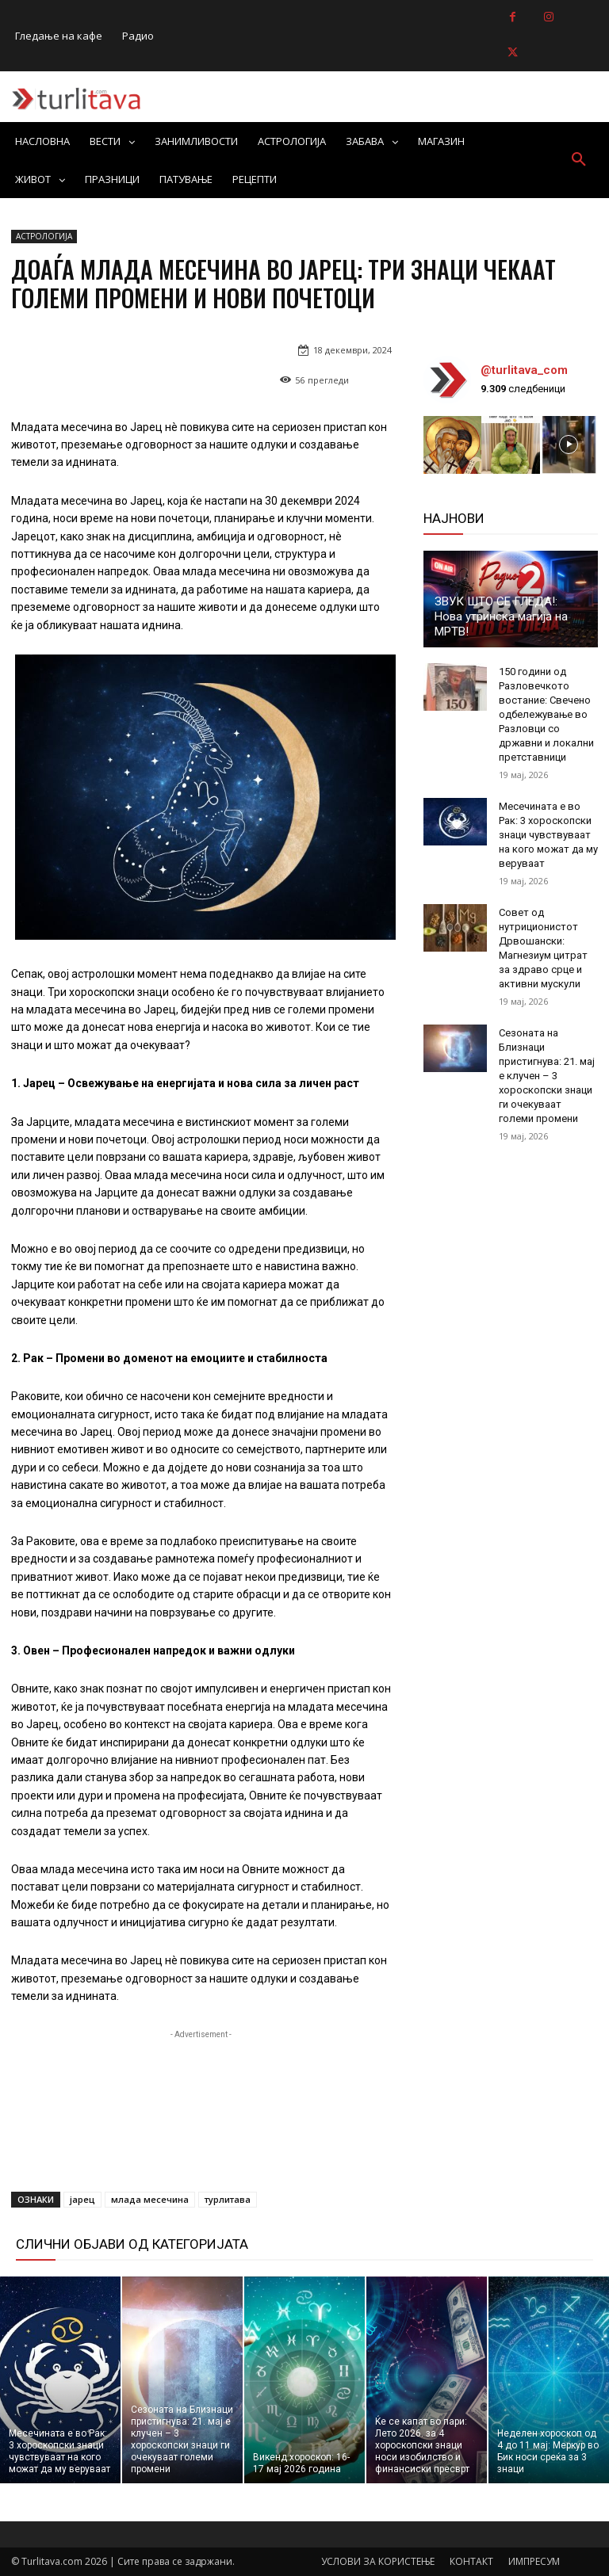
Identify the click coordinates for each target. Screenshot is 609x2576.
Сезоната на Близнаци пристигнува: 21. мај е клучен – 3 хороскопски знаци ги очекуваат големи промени (547, 1075)
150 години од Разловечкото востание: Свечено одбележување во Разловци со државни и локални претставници (546, 714)
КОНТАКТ (471, 2561)
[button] (579, 160)
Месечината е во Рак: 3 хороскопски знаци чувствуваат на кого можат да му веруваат (548, 834)
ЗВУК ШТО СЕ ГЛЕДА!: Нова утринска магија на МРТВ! (501, 616)
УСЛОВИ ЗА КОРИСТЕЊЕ (378, 2561)
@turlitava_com (524, 370)
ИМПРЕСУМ (534, 2561)
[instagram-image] (452, 445)
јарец (82, 2199)
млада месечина (150, 2199)
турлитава (228, 2199)
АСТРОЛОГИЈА (44, 236)
